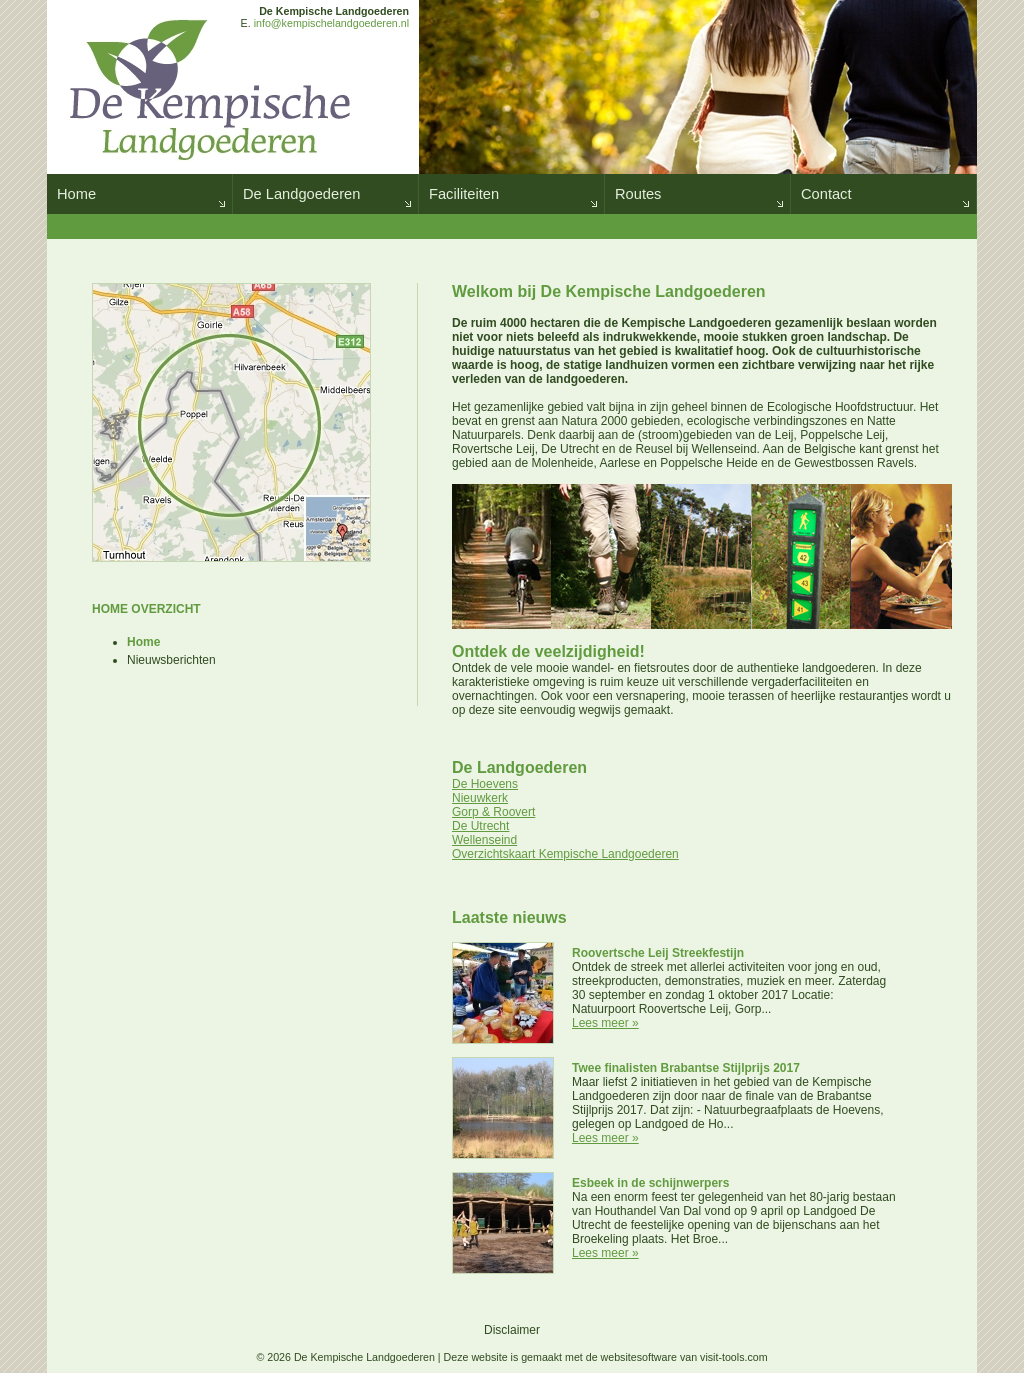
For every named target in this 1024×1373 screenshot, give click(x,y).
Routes (638, 194)
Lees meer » (605, 1023)
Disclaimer (512, 1330)
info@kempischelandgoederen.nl (331, 23)
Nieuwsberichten (171, 660)
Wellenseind (484, 840)
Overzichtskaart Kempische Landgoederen (565, 854)
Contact (826, 194)
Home (76, 194)
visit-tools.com (734, 1357)
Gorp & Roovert (493, 812)
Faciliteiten (464, 194)
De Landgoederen (301, 194)
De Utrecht (480, 826)
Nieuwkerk (480, 798)
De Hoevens (485, 784)
